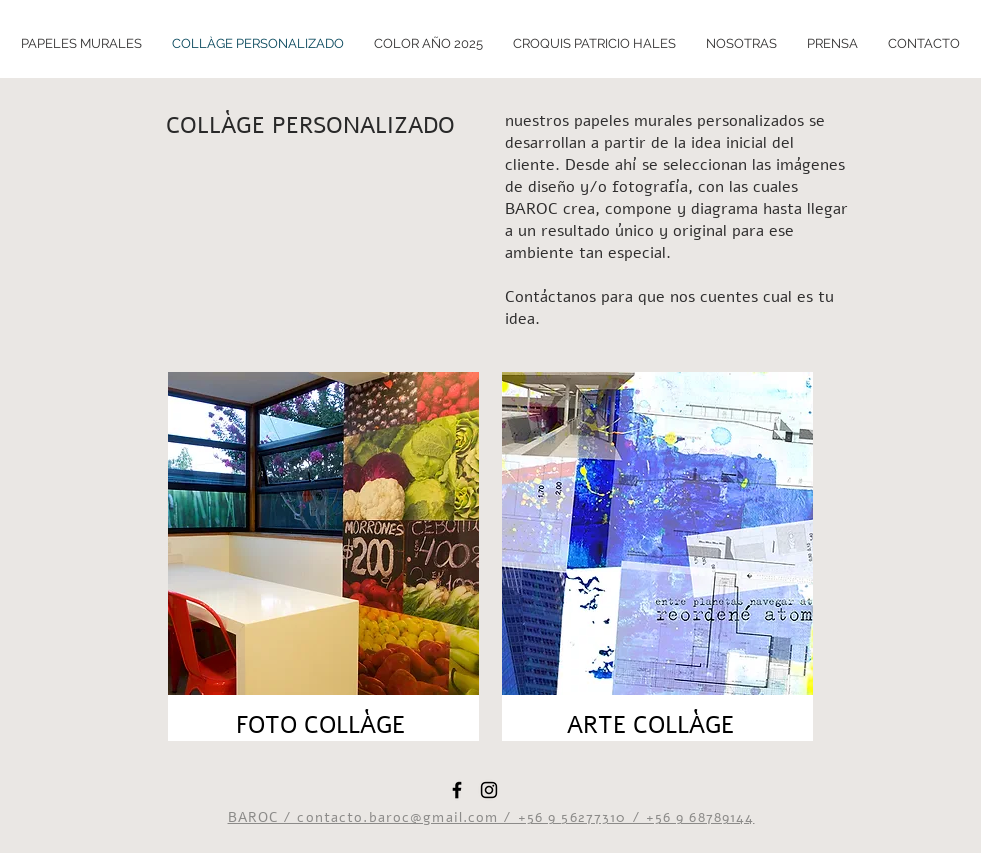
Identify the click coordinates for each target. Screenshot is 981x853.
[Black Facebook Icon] (457, 790)
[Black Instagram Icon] (489, 790)
